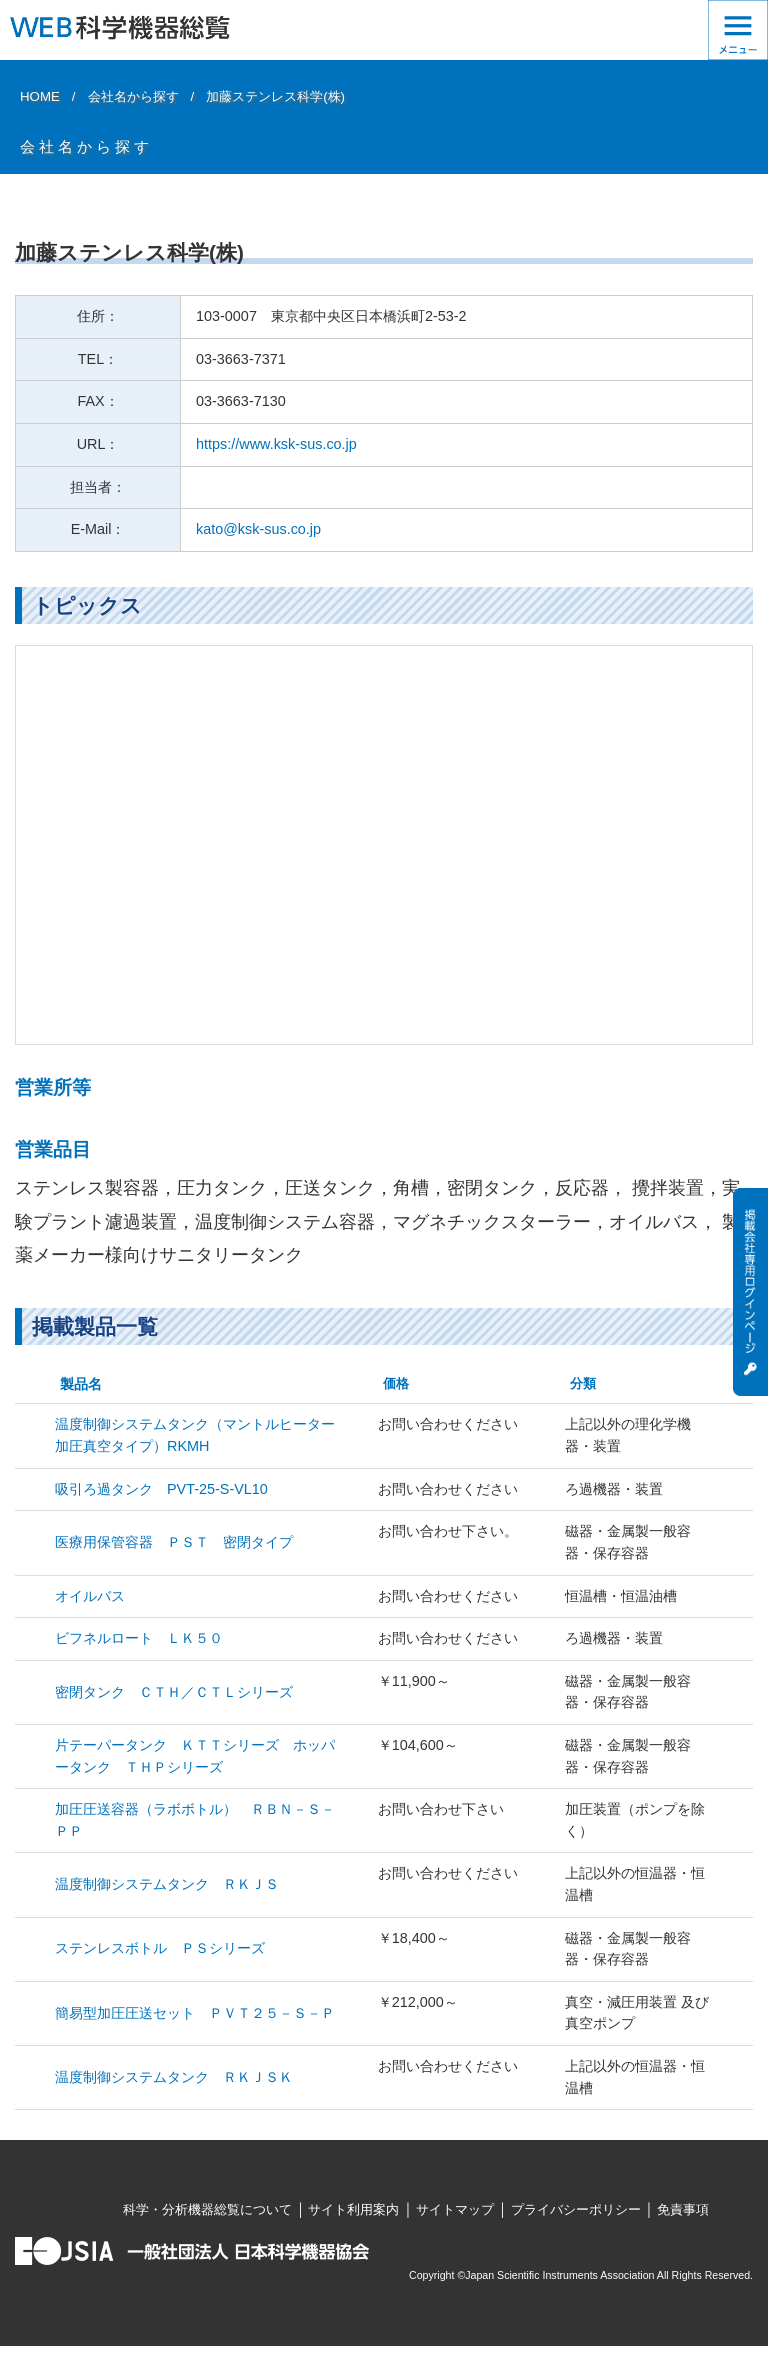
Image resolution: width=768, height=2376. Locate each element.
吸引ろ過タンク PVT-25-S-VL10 (161, 1489)
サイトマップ (455, 2209)
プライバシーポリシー (576, 2209)
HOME (40, 96)
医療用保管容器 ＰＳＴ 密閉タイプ (174, 1542)
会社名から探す (133, 96)
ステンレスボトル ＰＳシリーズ (160, 1948)
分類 (583, 1383)
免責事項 (683, 2209)
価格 (396, 1383)
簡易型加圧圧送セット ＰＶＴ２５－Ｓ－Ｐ (195, 2013)
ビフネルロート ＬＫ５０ (139, 1638)
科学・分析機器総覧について (207, 2209)
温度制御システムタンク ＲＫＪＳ (167, 1884)
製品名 (81, 1384)
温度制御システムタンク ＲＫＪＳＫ (174, 2077)
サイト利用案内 (353, 2209)
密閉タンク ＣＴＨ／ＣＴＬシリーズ (174, 1692)
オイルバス (90, 1596)
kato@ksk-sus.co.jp (258, 529)
